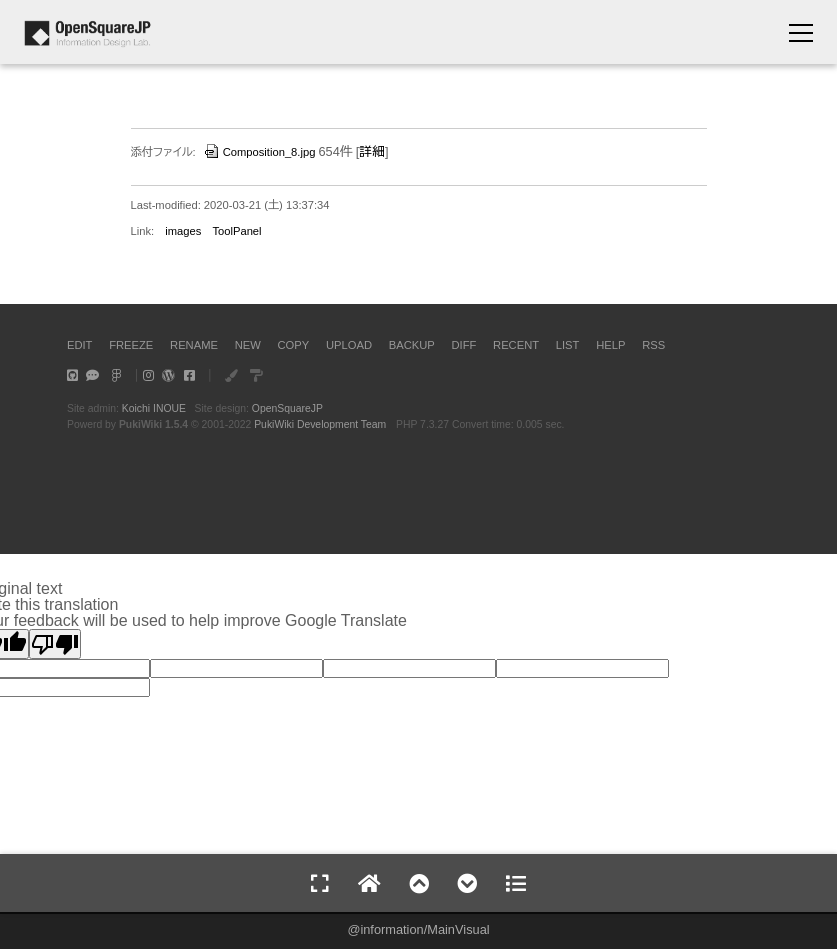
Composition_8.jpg (259, 152)
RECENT (516, 345)
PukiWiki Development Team (320, 424)
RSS (653, 345)
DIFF (463, 345)
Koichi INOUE (154, 408)
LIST (568, 345)
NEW (248, 345)
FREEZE (131, 345)
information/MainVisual (424, 929)
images (183, 231)
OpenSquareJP (287, 408)
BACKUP (412, 345)
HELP (610, 345)
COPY (294, 345)
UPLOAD (349, 345)
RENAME (194, 345)
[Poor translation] (55, 644)
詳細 (372, 151)
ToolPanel (236, 231)
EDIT (79, 345)
